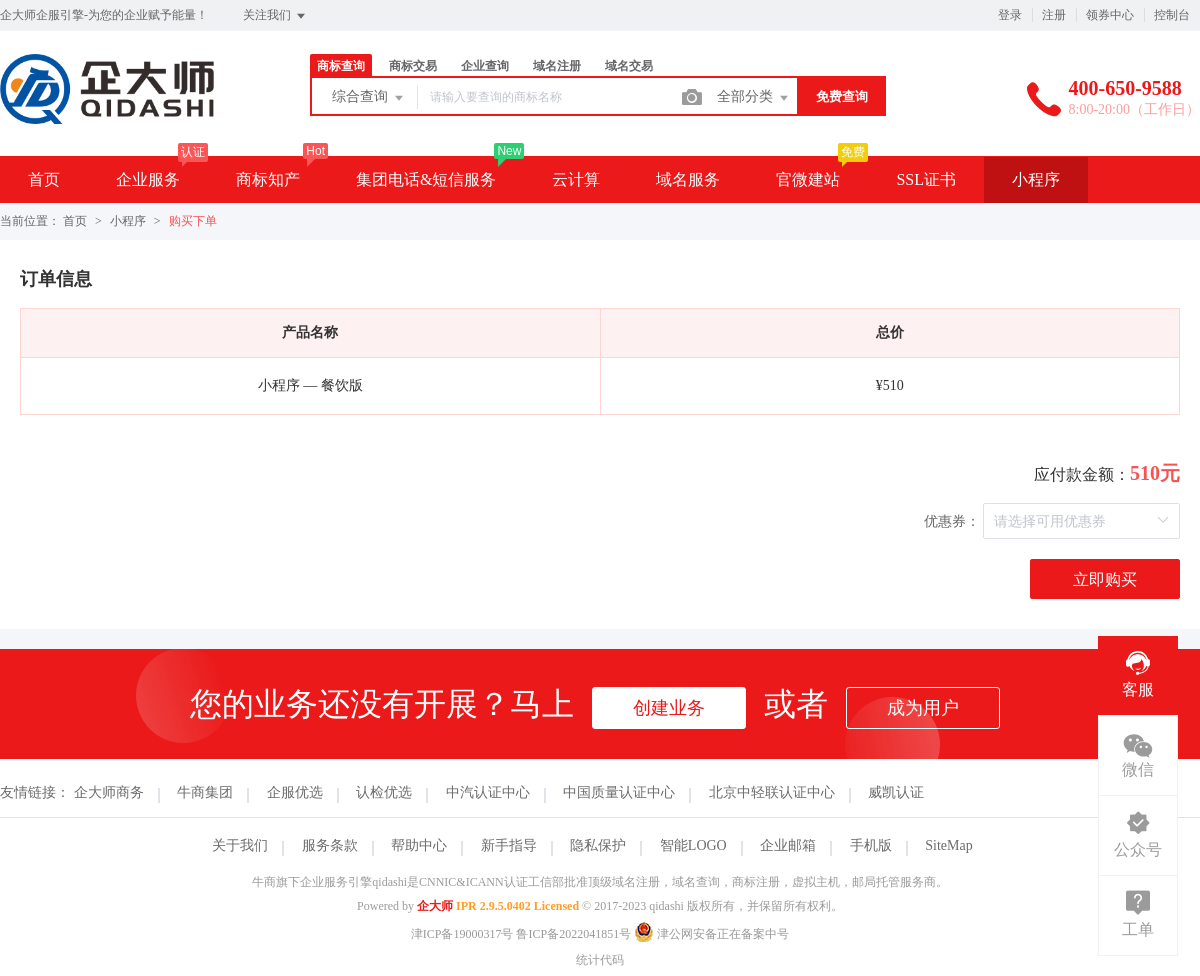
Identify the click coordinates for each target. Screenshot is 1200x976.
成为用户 (923, 708)
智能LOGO (693, 845)
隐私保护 (598, 845)
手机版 (871, 845)
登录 (1010, 15)
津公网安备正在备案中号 (711, 934)
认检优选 (384, 792)
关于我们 (240, 845)
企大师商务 (109, 792)
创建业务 (669, 708)
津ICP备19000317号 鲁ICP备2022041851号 (521, 934)
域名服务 (688, 179)
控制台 (1172, 15)
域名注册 (557, 66)
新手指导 (509, 845)
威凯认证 (896, 792)
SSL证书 (926, 179)
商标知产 (268, 179)
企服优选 (295, 792)
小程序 (1036, 179)
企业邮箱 (788, 845)
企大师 (435, 906)
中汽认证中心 (488, 792)
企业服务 (148, 179)
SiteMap (948, 845)
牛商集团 (205, 792)
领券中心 (1110, 15)
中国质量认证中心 (619, 792)
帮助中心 (419, 845)
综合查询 (369, 98)
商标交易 (413, 66)
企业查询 (485, 66)
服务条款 (330, 845)
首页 (44, 179)
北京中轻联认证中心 (772, 792)
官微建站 (808, 179)
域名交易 (629, 66)
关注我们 (275, 16)
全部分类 (754, 98)
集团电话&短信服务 (426, 179)
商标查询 (341, 66)
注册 (1054, 15)
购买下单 (193, 221)
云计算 (576, 179)
